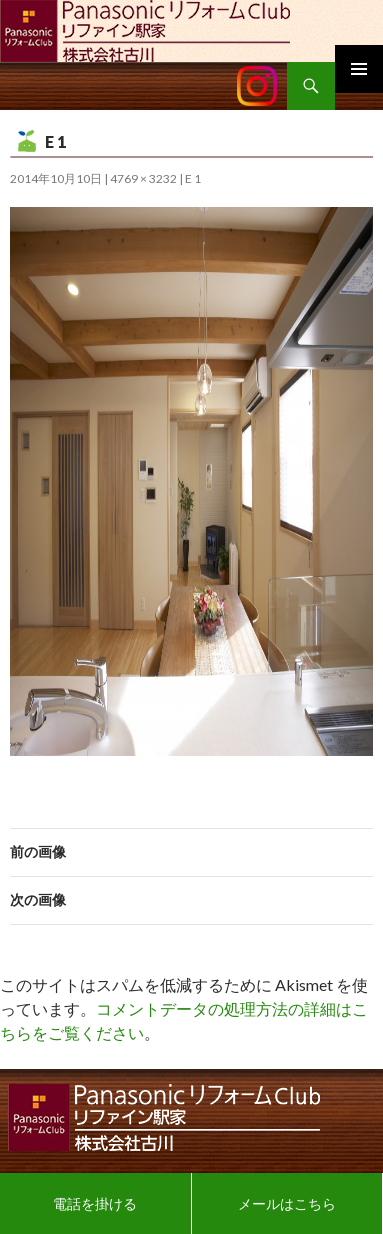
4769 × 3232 (143, 178)
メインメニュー (359, 69)
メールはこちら (287, 1203)
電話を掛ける (95, 1203)
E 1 (193, 178)
